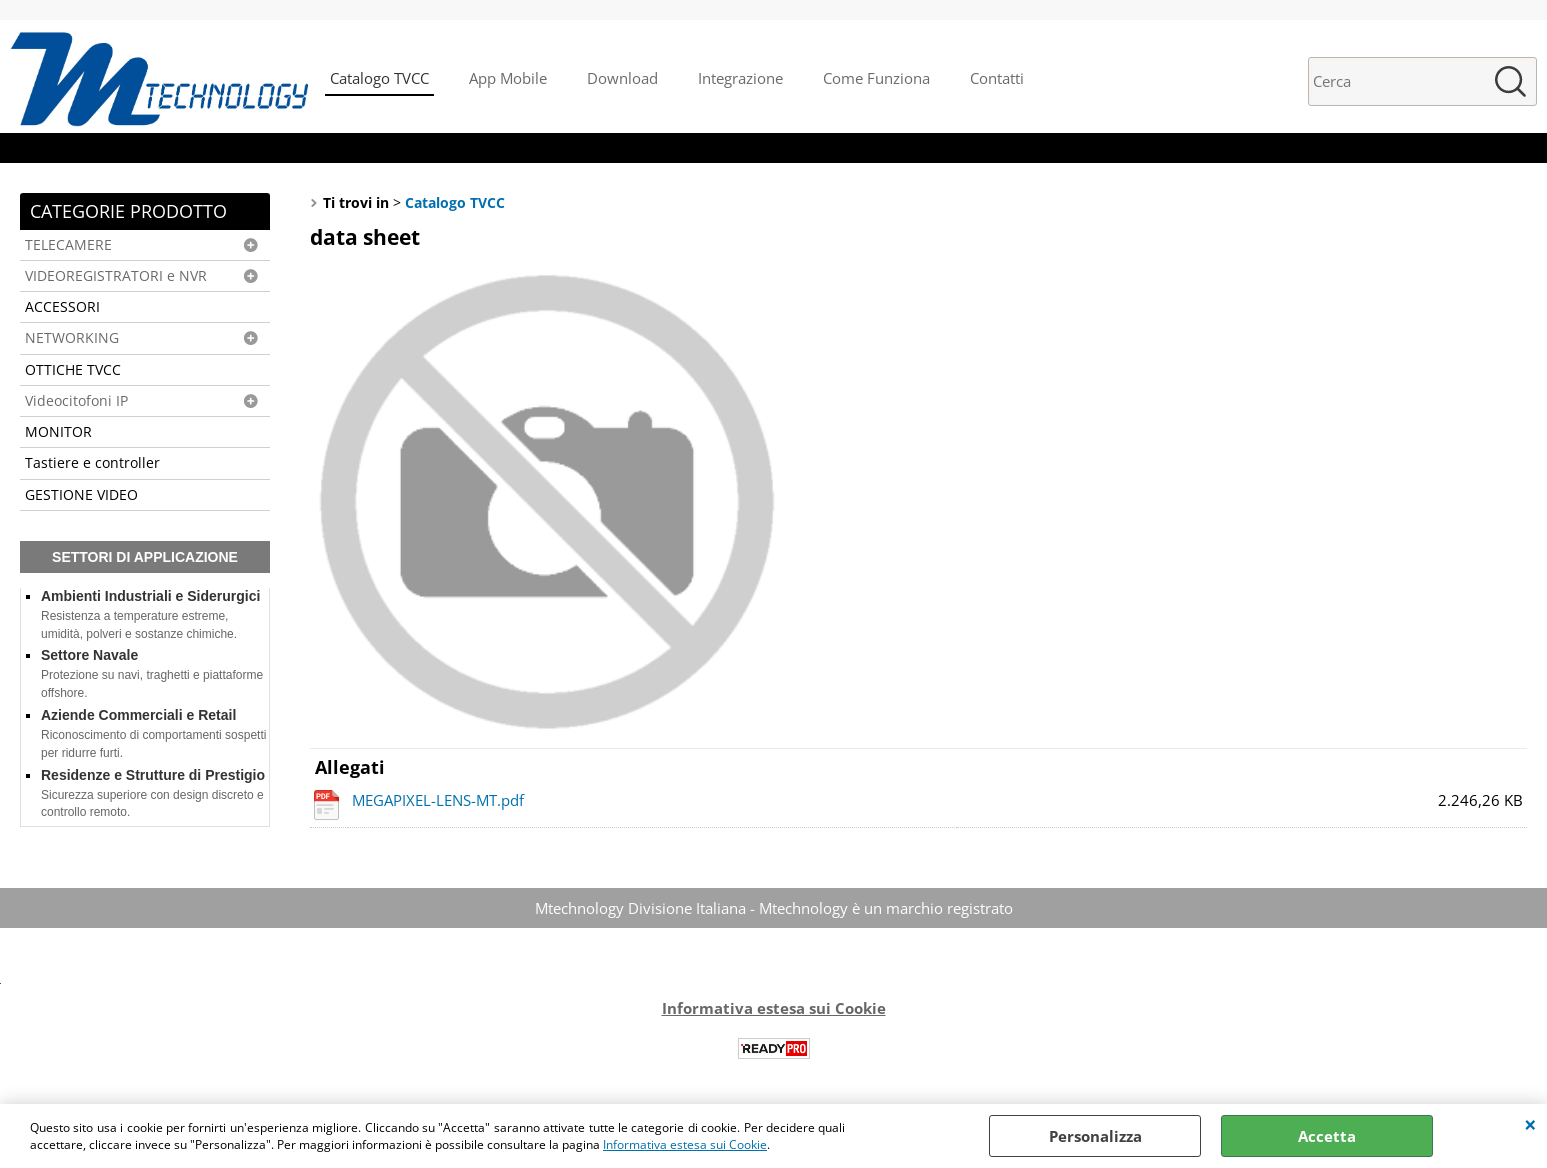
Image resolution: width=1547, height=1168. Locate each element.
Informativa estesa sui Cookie (685, 1144)
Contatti (997, 78)
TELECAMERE (68, 245)
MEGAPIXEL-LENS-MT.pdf (438, 800)
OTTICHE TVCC (73, 370)
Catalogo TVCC (379, 78)
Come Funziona (876, 78)
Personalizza (1095, 1136)
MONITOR (58, 432)
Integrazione (740, 78)
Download (622, 78)
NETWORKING (72, 338)
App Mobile (508, 78)
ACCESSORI (62, 307)
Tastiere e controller (92, 463)
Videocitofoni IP (76, 401)
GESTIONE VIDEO (81, 495)
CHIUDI (1530, 1124)
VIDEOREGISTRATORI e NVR (116, 276)
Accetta (1327, 1136)
